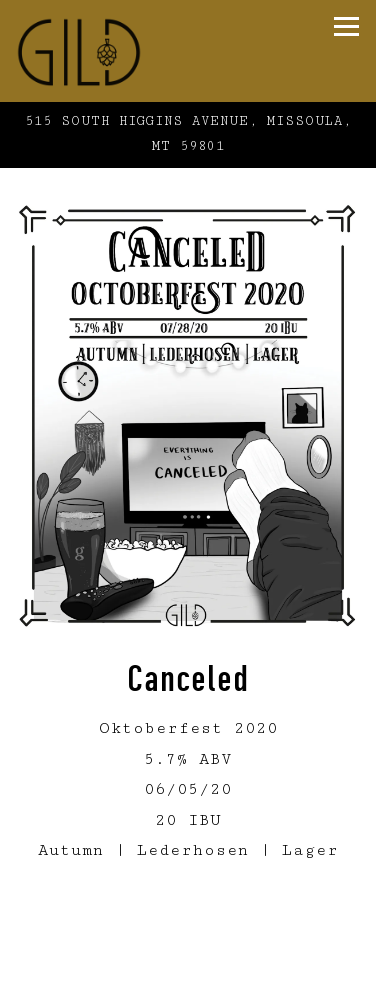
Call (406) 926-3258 (188, 946)
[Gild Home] (121, 51)
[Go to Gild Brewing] (188, 134)
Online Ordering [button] (188, 984)
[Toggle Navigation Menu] (346, 26)
